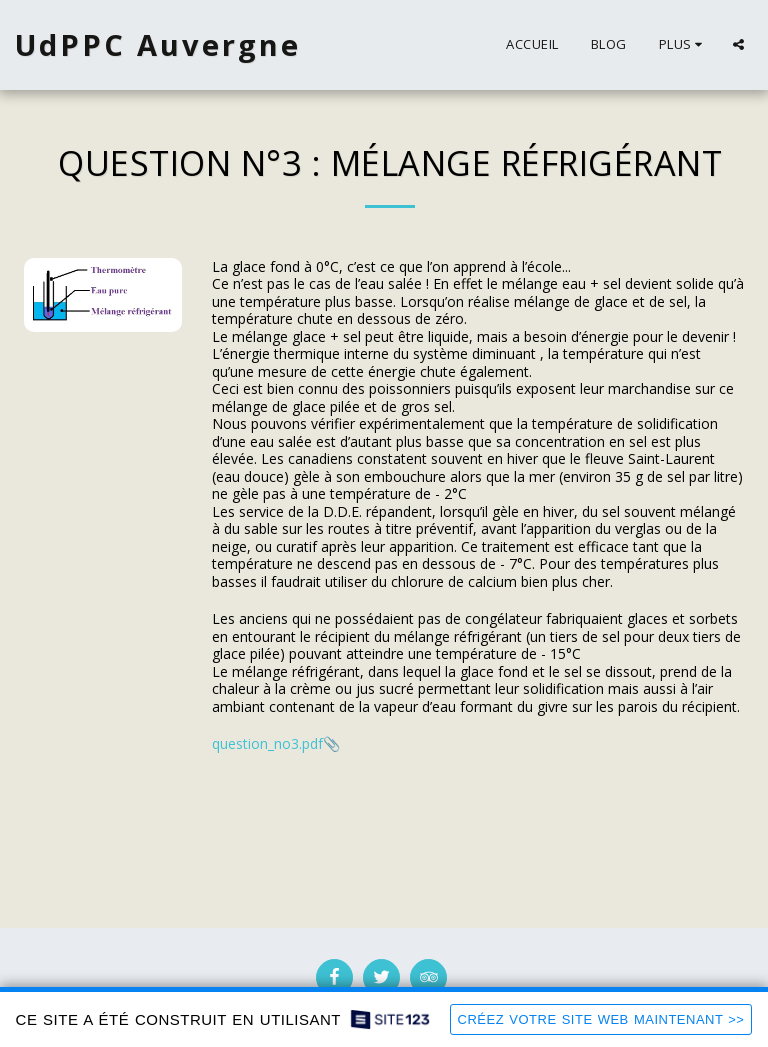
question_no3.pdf (267, 743)
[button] (738, 44)
